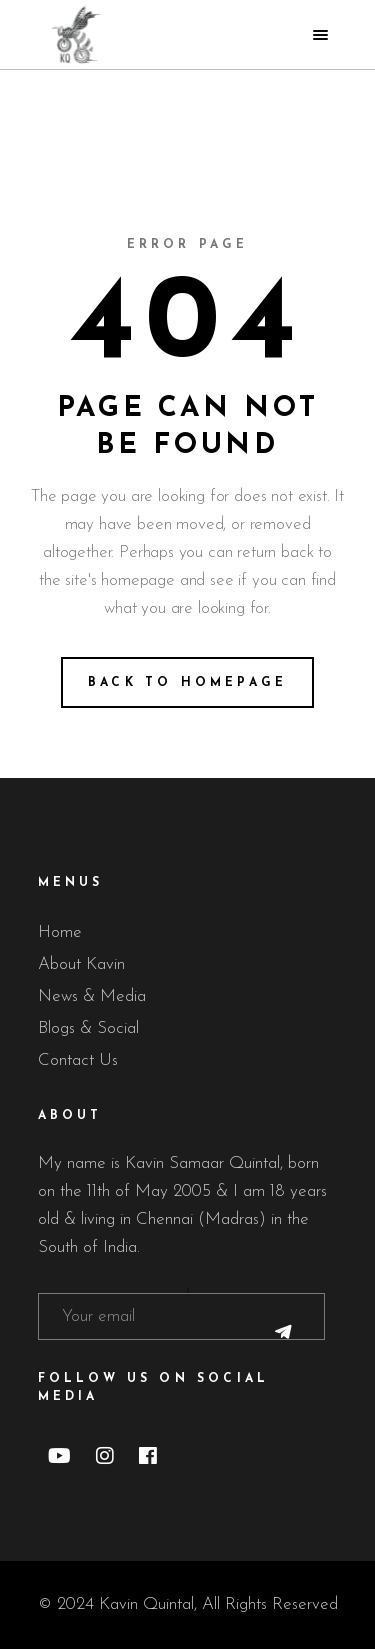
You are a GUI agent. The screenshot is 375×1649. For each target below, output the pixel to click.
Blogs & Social (88, 1028)
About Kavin (81, 964)
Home (60, 932)
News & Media (92, 996)
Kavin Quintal (146, 1604)
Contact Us (78, 1060)
